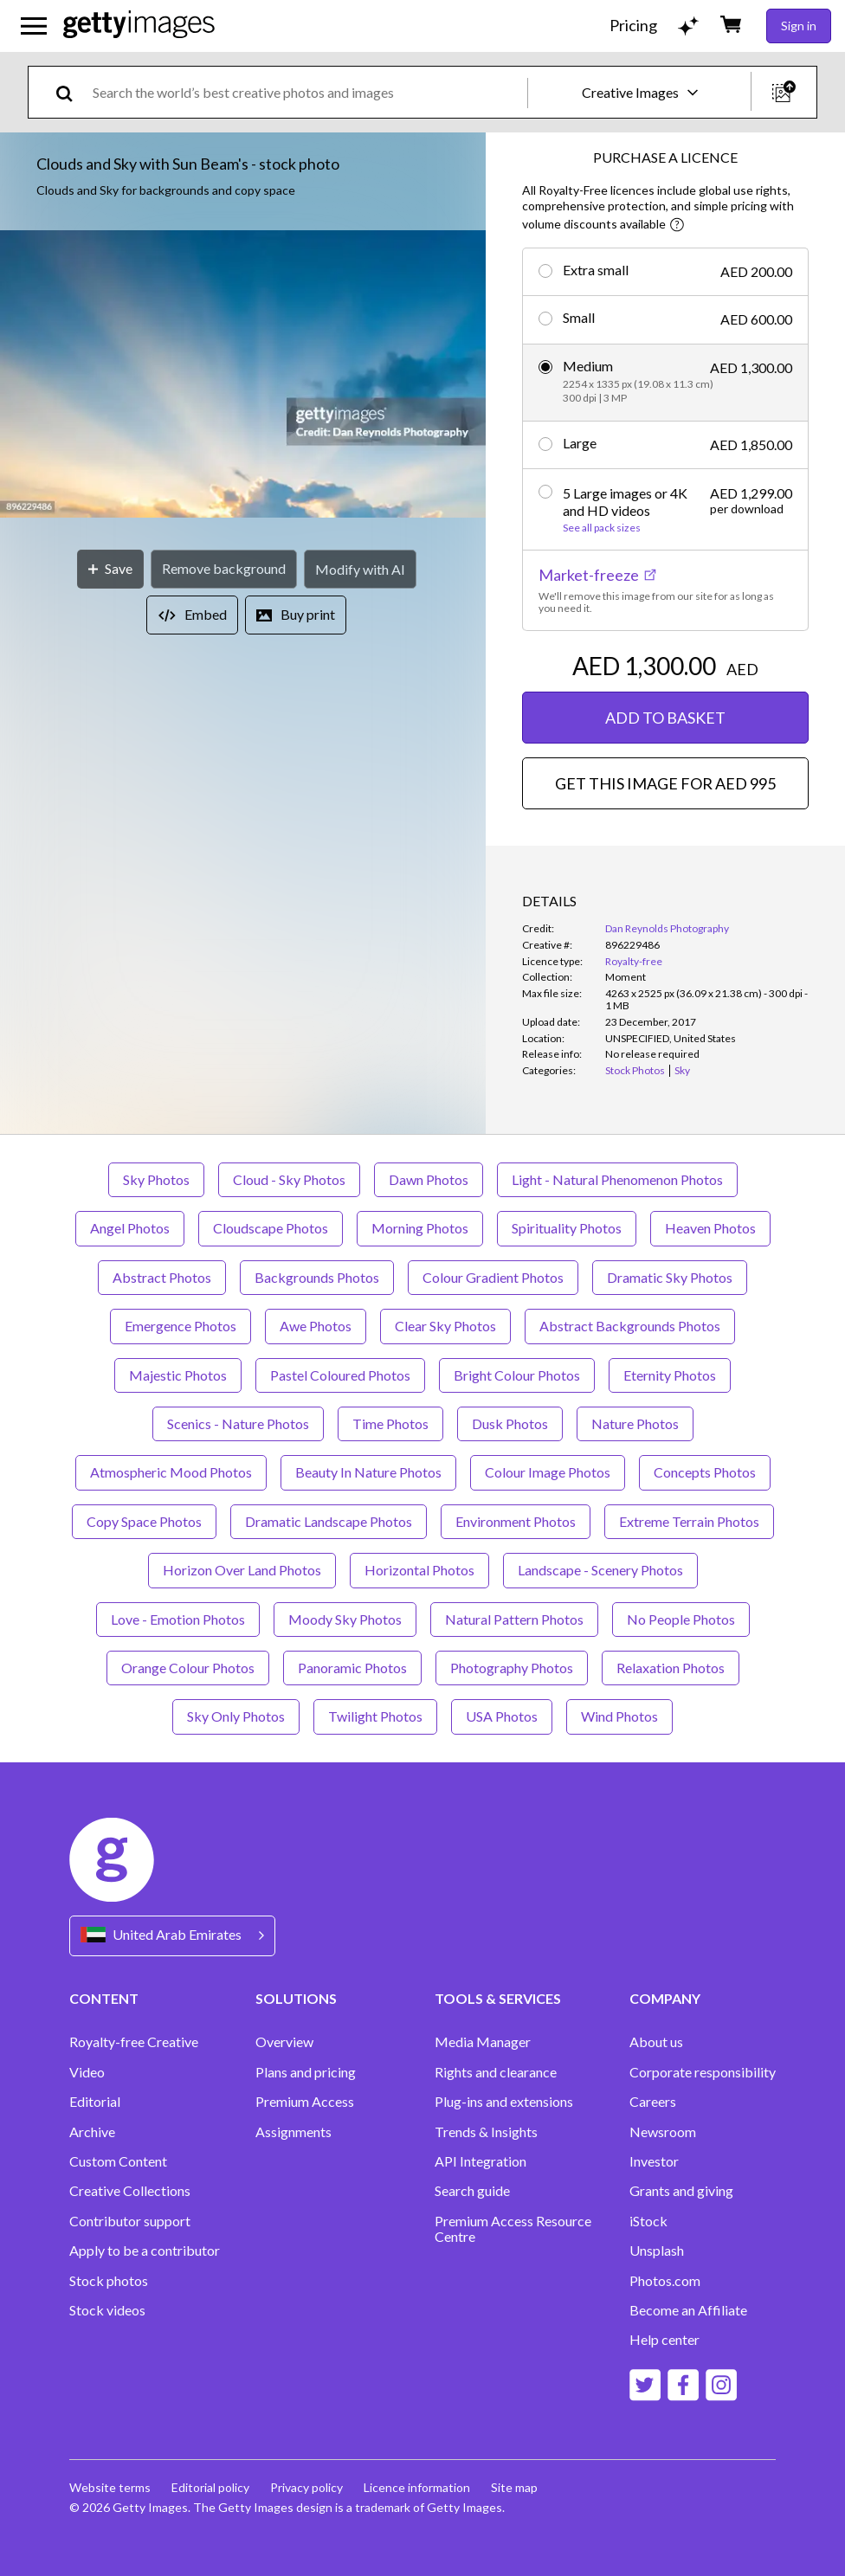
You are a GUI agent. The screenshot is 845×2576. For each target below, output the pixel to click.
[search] (71, 92)
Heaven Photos (710, 1228)
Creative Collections (129, 2191)
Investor (654, 2161)
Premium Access (304, 2101)
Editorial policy (210, 2487)
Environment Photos (515, 1521)
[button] (243, 375)
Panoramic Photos (352, 1667)
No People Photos (681, 1619)
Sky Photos (156, 1179)
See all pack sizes (602, 528)
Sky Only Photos (236, 1716)
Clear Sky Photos (445, 1325)
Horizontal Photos (419, 1570)
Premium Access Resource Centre (513, 2228)
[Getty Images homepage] (139, 25)
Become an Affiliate (688, 2310)
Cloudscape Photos (270, 1228)
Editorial (94, 2101)
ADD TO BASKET (665, 717)
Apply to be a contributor (144, 2250)
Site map (514, 2487)
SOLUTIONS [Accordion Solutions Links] (296, 1998)
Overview (284, 2042)
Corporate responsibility (702, 2072)
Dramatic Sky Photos (669, 1277)
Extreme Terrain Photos (689, 1521)
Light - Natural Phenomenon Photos (617, 1179)
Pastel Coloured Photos (340, 1375)
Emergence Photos (180, 1325)
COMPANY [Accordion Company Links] (664, 1998)
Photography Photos (511, 1667)
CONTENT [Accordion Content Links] (104, 1998)
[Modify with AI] (360, 569)
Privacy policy (306, 2487)
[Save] (110, 569)
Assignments (293, 2132)
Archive (92, 2132)
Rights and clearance (496, 2072)
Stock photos (108, 2281)
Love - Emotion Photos (178, 1619)
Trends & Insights (486, 2132)
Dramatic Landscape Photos (328, 1521)
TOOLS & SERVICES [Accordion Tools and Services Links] (498, 1998)
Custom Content (118, 2161)
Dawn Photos (428, 1179)
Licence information (417, 2487)
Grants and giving (681, 2191)
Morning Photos (419, 1228)
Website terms (110, 2487)
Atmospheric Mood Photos (171, 1472)
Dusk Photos (510, 1423)
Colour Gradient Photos (493, 1277)
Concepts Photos (705, 1472)
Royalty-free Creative (133, 2042)
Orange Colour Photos (188, 1667)
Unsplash (656, 2250)
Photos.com (664, 2281)
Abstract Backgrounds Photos (629, 1325)
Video (87, 2072)
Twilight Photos (375, 1716)
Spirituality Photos (567, 1228)
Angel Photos (130, 1228)
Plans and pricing (305, 2072)
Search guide (472, 2191)
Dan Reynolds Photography (667, 928)
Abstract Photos (162, 1277)
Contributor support (129, 2221)
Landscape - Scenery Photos (600, 1570)
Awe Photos (316, 1325)
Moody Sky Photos (345, 1619)
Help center (664, 2339)
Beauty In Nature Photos (368, 1472)
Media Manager (483, 2042)
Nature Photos (635, 1423)
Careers (652, 2101)
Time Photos (390, 1423)
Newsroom (662, 2132)
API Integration (480, 2161)
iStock (648, 2221)
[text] (307, 92)
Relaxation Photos (670, 1667)
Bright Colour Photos (517, 1375)
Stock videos (107, 2310)
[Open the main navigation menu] (34, 26)
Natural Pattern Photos (514, 1619)
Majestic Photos (178, 1375)
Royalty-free (633, 961)
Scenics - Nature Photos (238, 1423)
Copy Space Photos (144, 1521)
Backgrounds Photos (317, 1277)
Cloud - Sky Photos (289, 1179)
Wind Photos (619, 1716)
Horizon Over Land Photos (242, 1570)
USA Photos (502, 1716)
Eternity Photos (669, 1375)
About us (656, 2042)
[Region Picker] (172, 1936)
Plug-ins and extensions (504, 2101)
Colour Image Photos (547, 1472)
